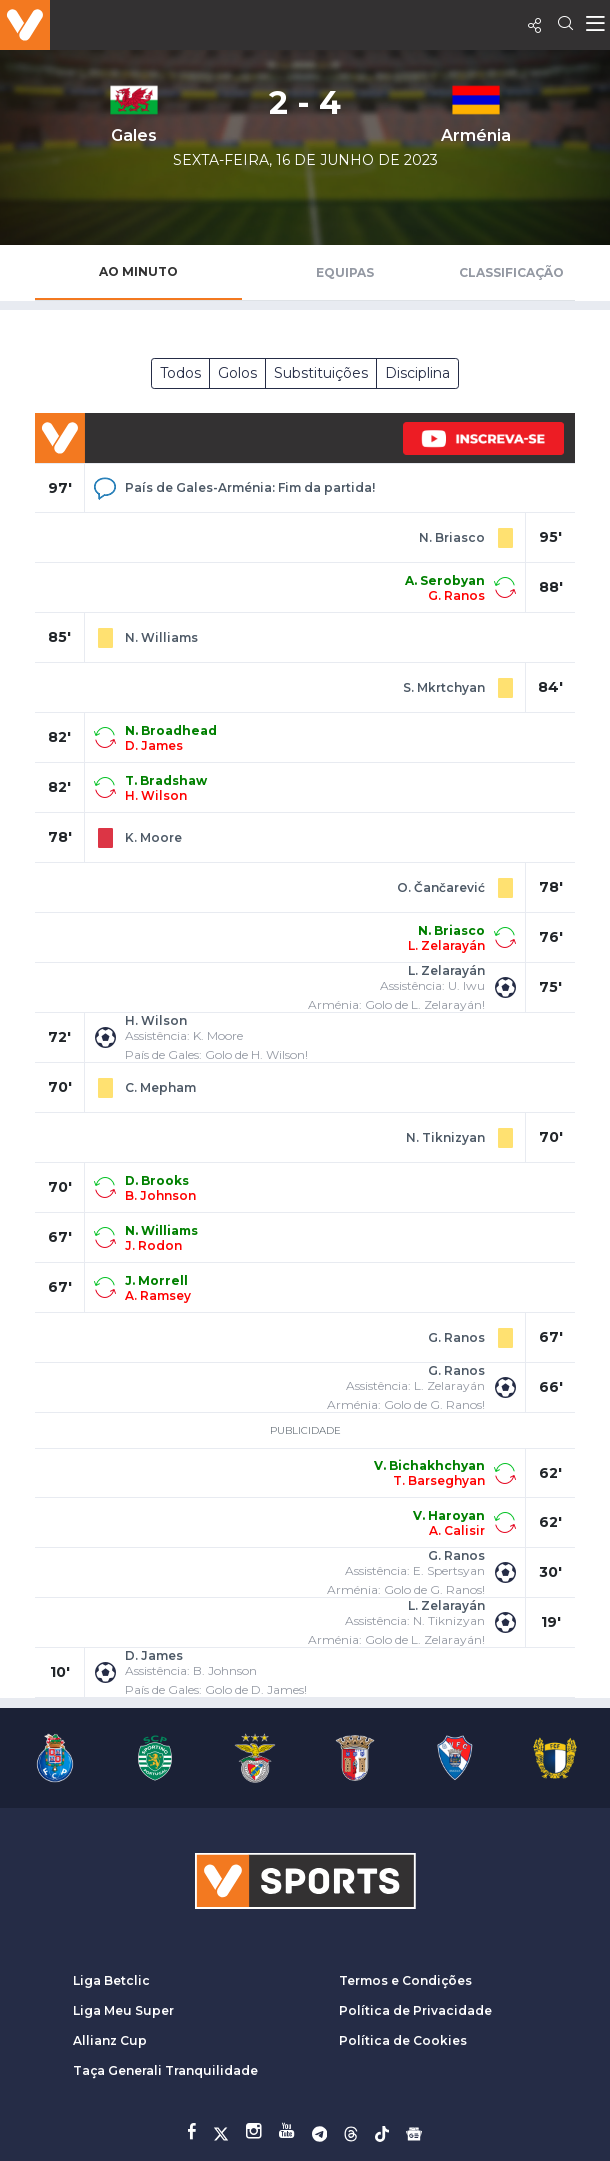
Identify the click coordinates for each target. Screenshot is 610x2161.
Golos (237, 373)
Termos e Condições (405, 1980)
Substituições (321, 373)
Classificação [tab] (511, 272)
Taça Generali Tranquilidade (165, 2070)
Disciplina (417, 373)
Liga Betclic (111, 1980)
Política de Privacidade (415, 2010)
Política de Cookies (403, 2040)
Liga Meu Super (123, 2010)
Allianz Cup (110, 2040)
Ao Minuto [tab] (138, 271)
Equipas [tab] (345, 272)
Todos (180, 373)
